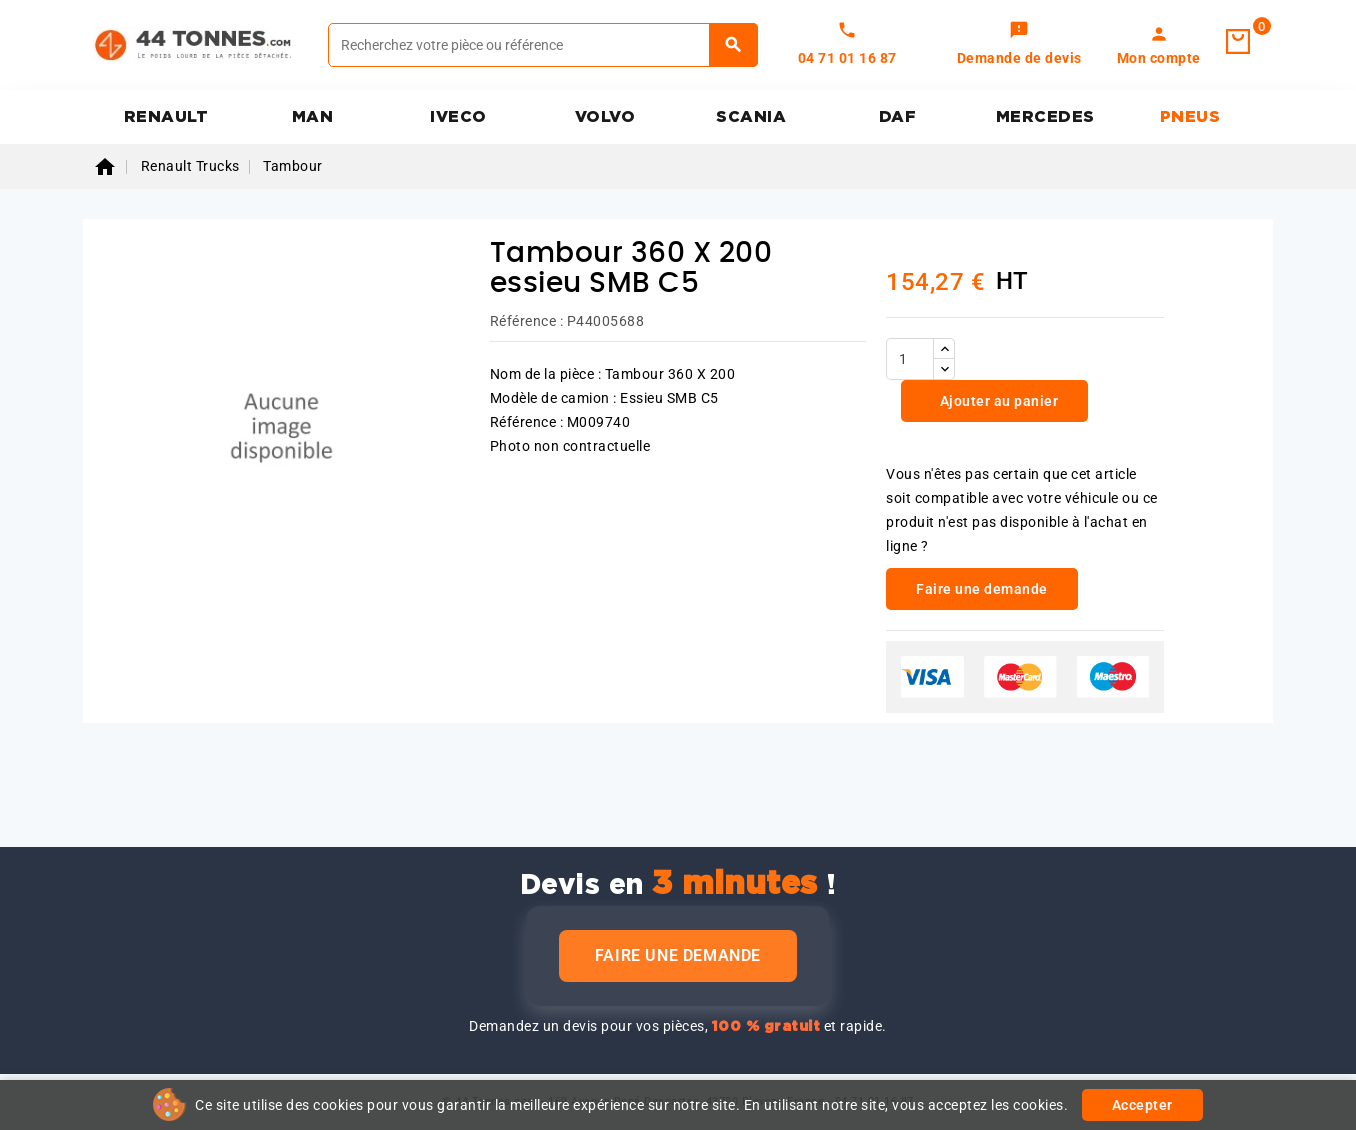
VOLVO (605, 117)
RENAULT (166, 117)
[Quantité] (910, 359)
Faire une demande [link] (982, 589)
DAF (898, 117)
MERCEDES (1045, 117)
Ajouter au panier (997, 401)
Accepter (1142, 1105)
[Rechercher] (543, 45)
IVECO (458, 117)
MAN (313, 117)
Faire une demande (678, 955)
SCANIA (751, 117)
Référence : (527, 321)
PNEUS (1190, 117)
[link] (1019, 45)
